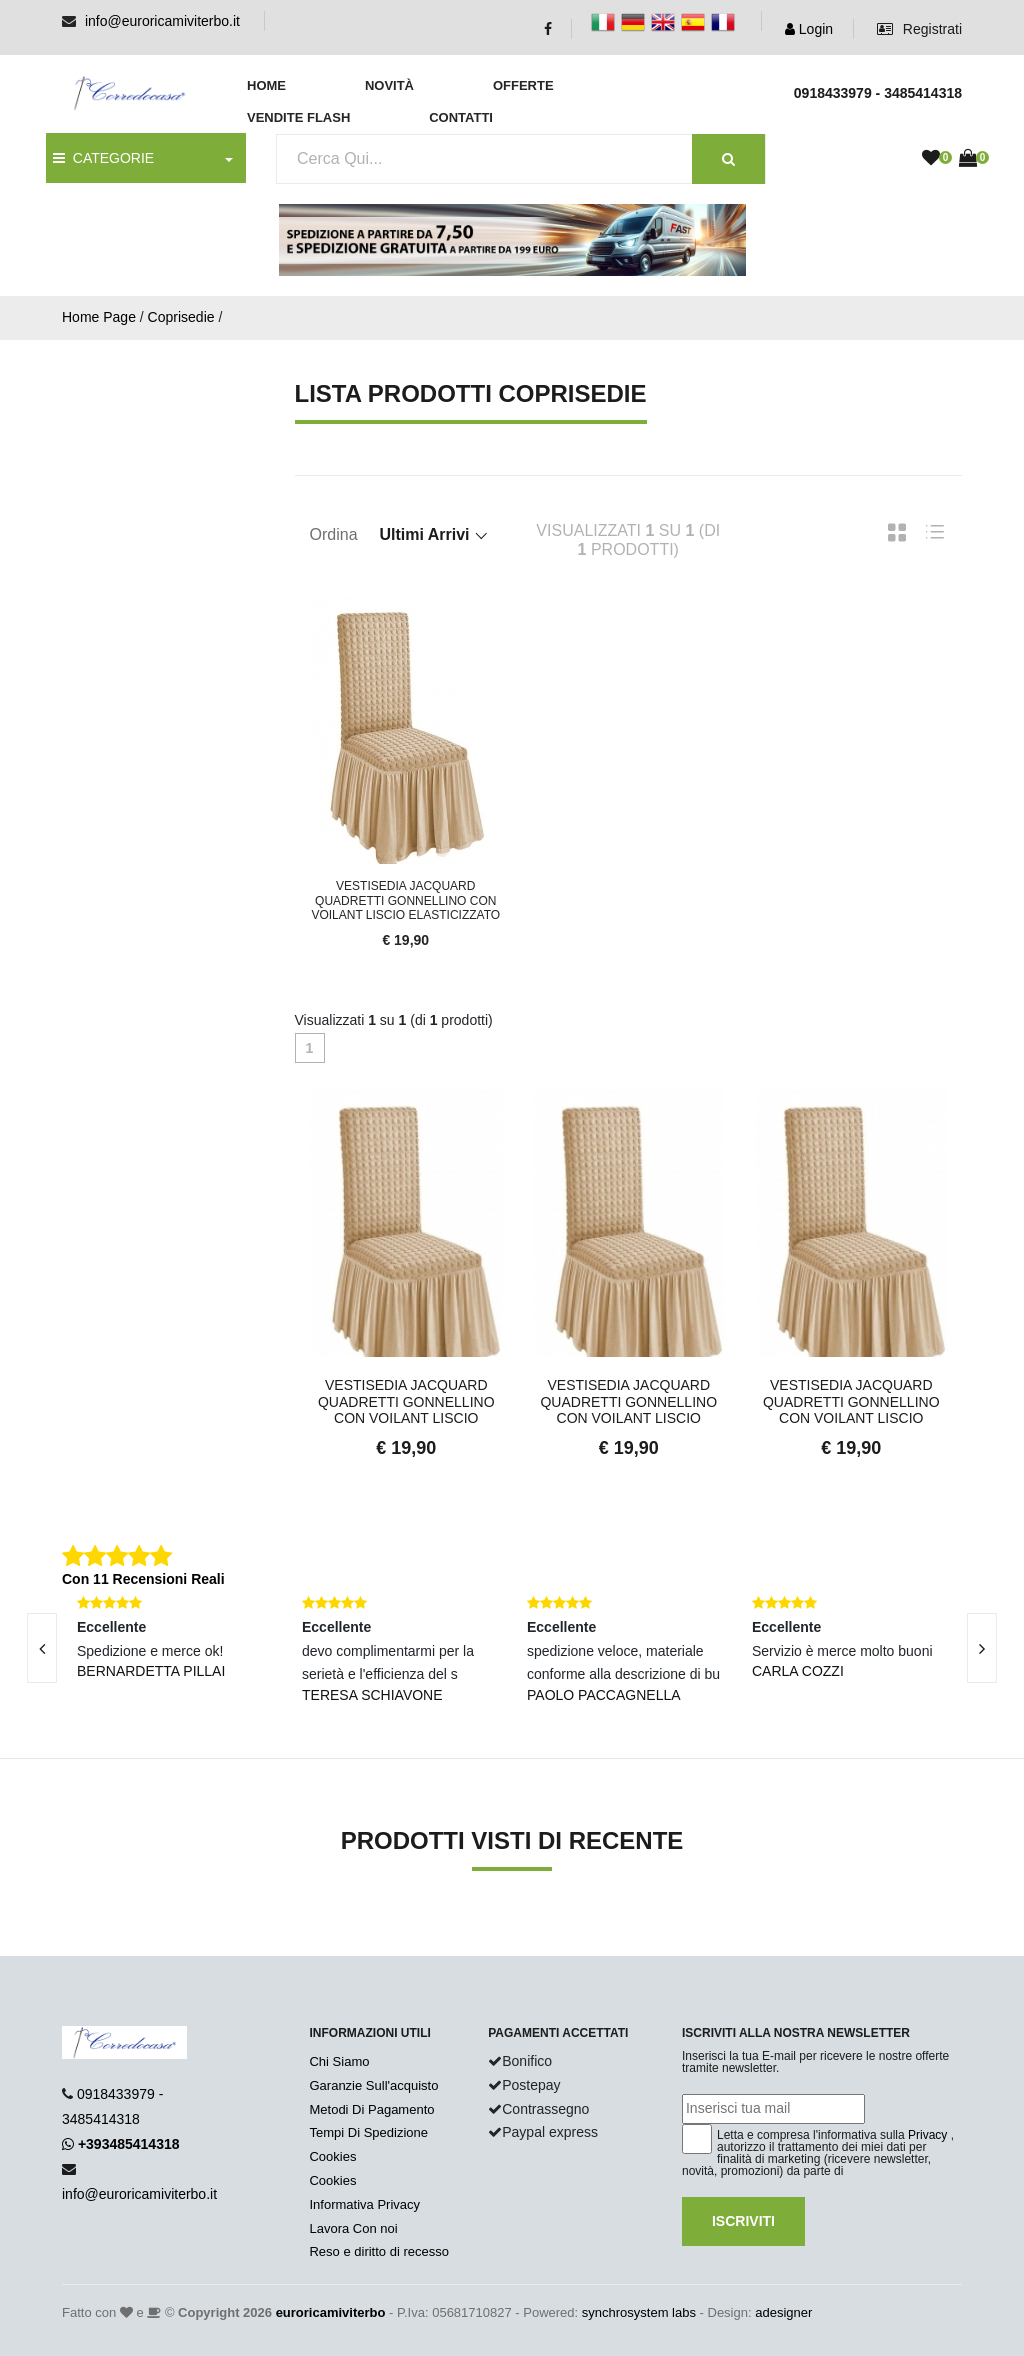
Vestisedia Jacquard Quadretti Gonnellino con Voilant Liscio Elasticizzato (405, 900)
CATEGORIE (103, 158)
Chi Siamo (339, 2061)
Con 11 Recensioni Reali (143, 1579)
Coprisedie (181, 317)
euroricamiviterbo (331, 2312)
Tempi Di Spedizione (368, 2132)
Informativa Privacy (364, 2204)
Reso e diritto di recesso (378, 2251)
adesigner (783, 2312)
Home (266, 85)
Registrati (919, 29)
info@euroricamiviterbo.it (162, 21)
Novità (389, 85)
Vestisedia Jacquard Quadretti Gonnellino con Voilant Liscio (406, 1402)
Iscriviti (743, 2221)
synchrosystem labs (639, 2312)
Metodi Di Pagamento (371, 2109)
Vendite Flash (298, 117)
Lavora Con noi (353, 2228)
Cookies (332, 2156)
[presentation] (982, 1648)
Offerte (523, 85)
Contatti (461, 117)
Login (809, 29)
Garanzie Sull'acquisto (373, 2085)
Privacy (927, 2135)
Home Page (99, 317)
